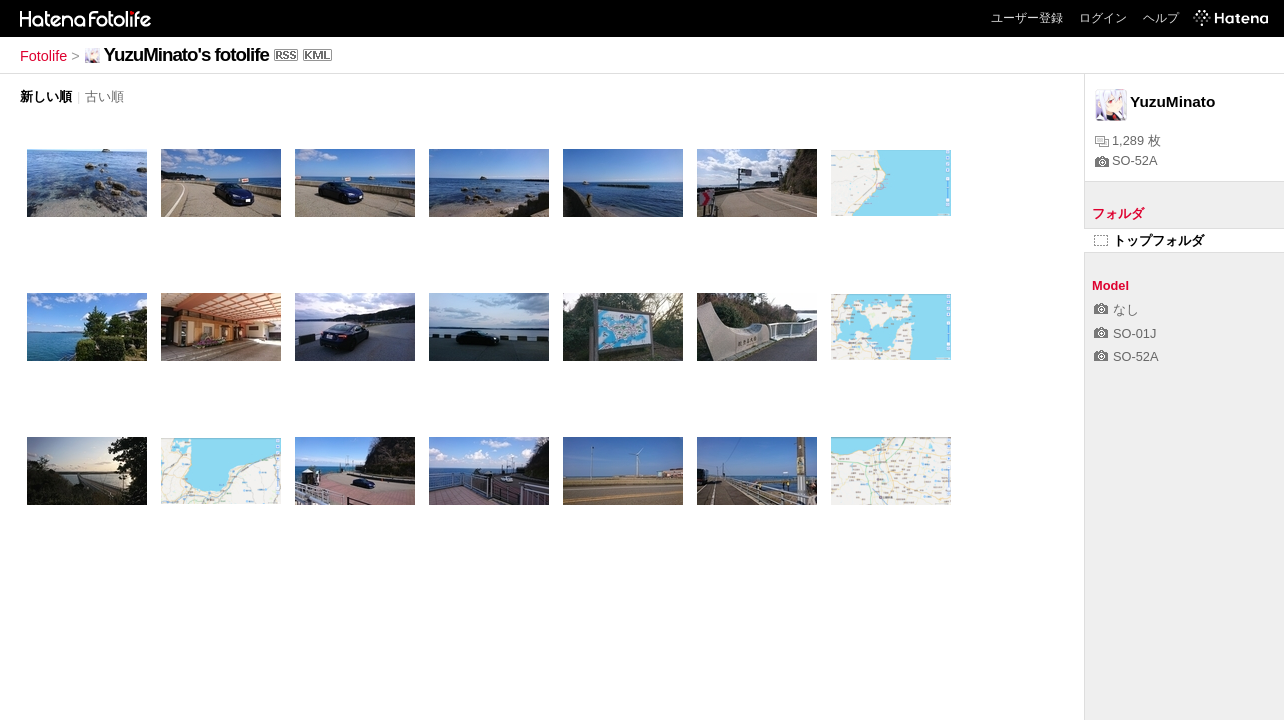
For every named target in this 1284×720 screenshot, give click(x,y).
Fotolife (43, 56)
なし (1116, 309)
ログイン (1103, 18)
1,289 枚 (1128, 140)
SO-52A (1126, 160)
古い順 (104, 96)
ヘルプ (1161, 18)
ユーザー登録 (1027, 18)
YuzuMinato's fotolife (186, 54)
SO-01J (1125, 333)
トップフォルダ (1149, 240)
